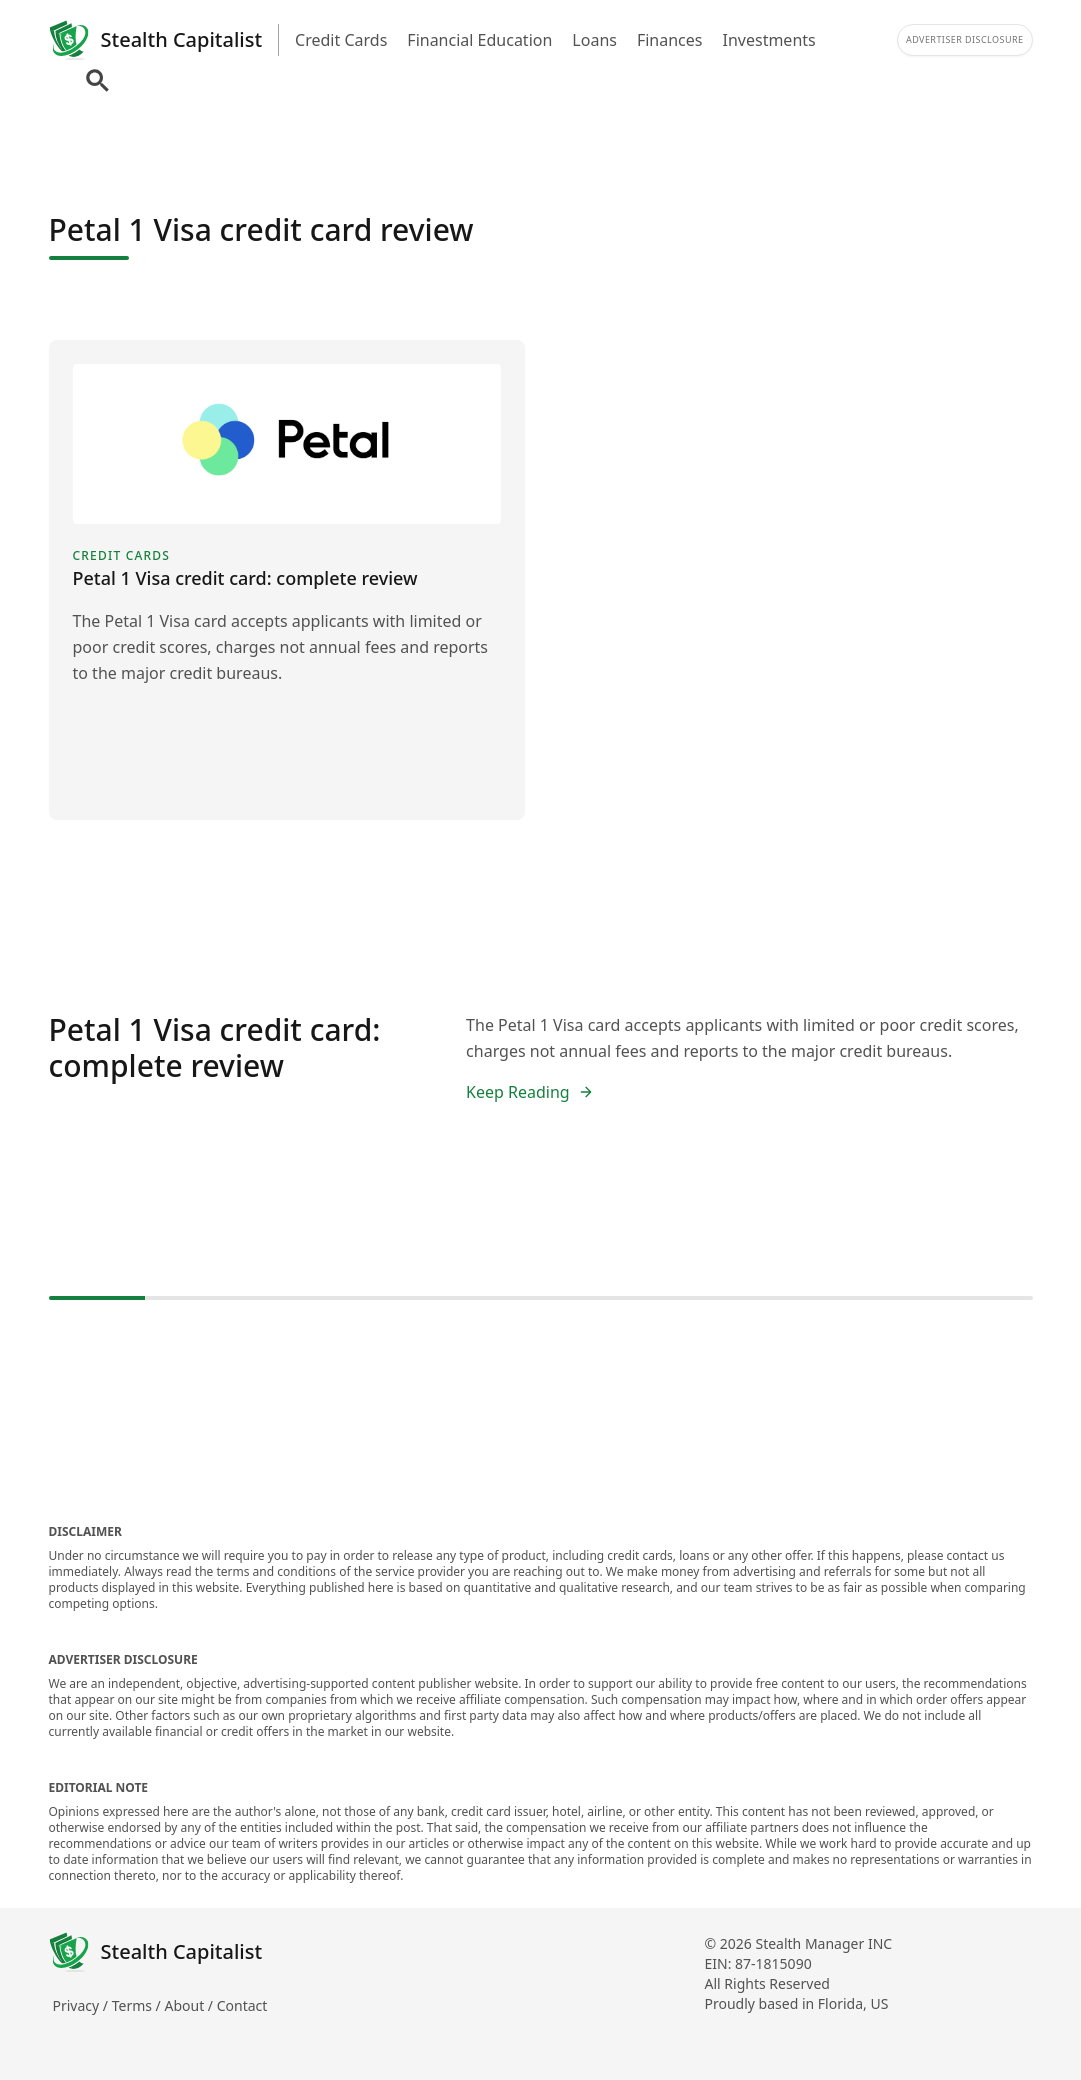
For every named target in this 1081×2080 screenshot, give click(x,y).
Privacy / (82, 2005)
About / (190, 2005)
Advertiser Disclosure (965, 39)
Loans (594, 40)
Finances (670, 40)
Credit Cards (341, 40)
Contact (242, 2005)
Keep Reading (530, 1092)
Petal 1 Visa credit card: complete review (215, 1047)
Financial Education (479, 40)
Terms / (138, 2005)
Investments (769, 40)
